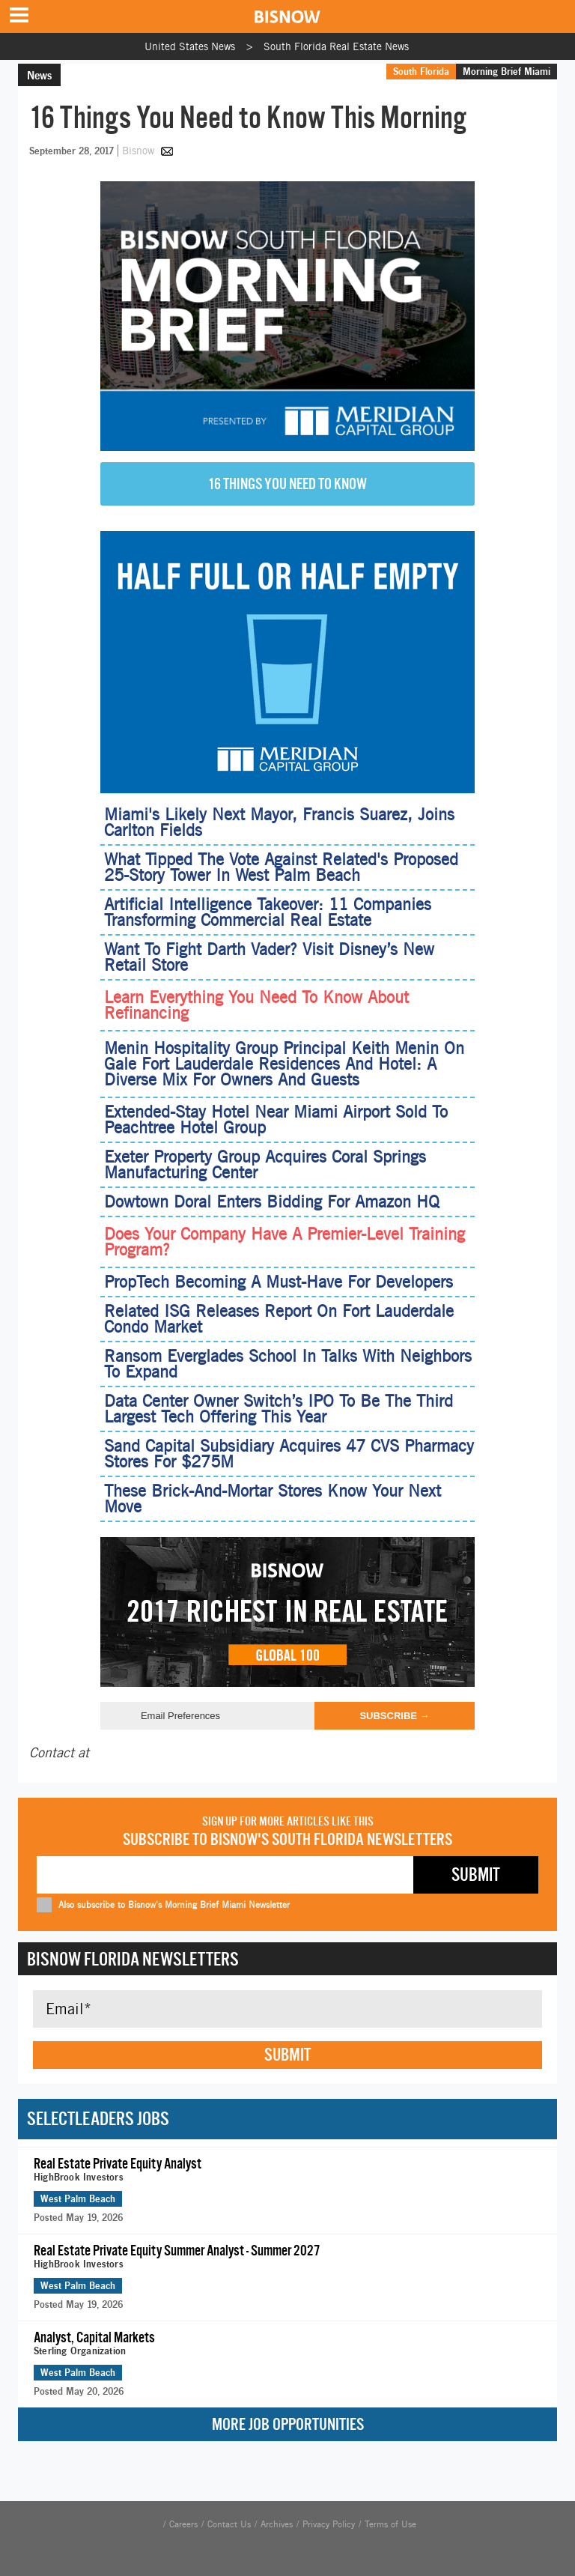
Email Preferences (180, 1715)
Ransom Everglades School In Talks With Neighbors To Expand (288, 1363)
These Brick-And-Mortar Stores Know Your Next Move (272, 1498)
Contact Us (229, 2524)
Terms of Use (390, 2524)
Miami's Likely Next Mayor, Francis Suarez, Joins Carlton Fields (279, 822)
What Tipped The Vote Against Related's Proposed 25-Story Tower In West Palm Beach (281, 867)
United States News (189, 46)
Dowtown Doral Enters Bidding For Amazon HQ (271, 1201)
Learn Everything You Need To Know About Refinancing (256, 1005)
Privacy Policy (328, 2524)
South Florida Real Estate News (336, 46)
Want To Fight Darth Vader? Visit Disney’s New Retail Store (269, 957)
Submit (287, 2054)
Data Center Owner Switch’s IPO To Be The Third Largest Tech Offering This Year (278, 1408)
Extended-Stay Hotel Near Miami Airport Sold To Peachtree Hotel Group (276, 1119)
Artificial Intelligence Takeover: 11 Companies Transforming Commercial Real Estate (267, 912)
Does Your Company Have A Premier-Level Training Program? (284, 1242)
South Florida (421, 71)
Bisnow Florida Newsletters (133, 1958)
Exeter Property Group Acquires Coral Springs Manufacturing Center (265, 1164)
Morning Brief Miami (506, 71)
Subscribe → (394, 1715)
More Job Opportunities (288, 2424)
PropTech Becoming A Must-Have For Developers (278, 1281)
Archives (277, 2524)
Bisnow (138, 151)
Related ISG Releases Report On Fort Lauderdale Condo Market (279, 1318)
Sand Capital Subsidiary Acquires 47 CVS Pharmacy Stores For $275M (289, 1453)
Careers (183, 2524)
